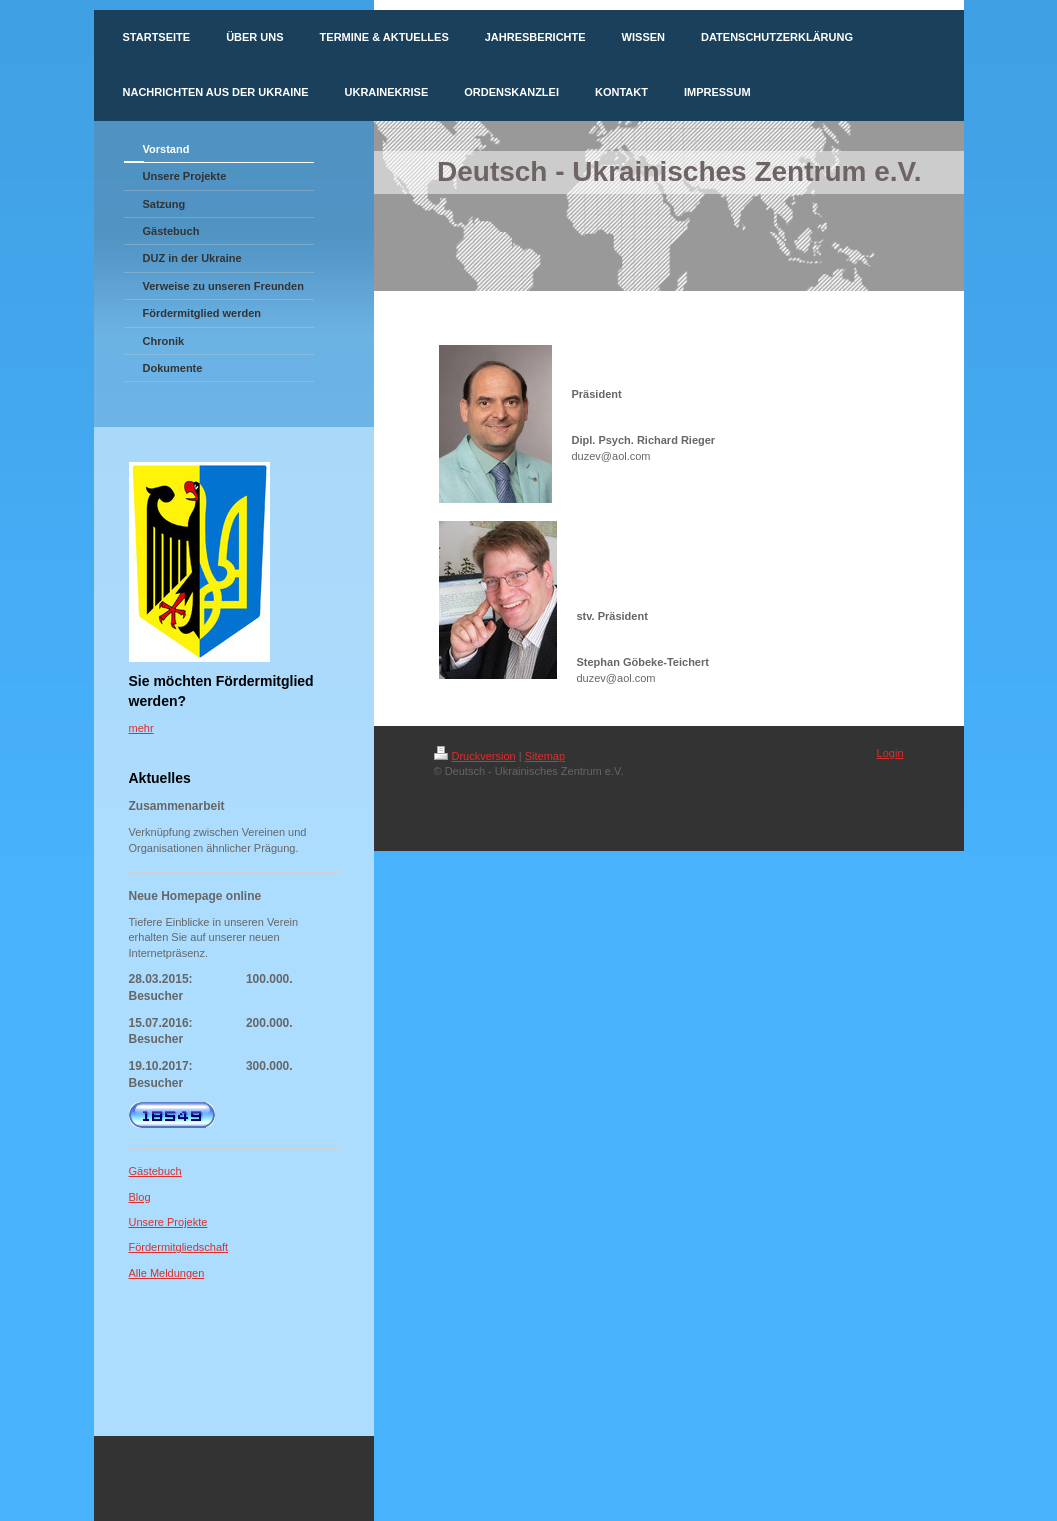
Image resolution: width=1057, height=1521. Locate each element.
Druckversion (475, 756)
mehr (141, 728)
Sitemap (545, 756)
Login (890, 753)
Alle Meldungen (167, 1273)
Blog (140, 1197)
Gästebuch (155, 1171)
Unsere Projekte (168, 1222)
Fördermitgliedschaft (179, 1247)
